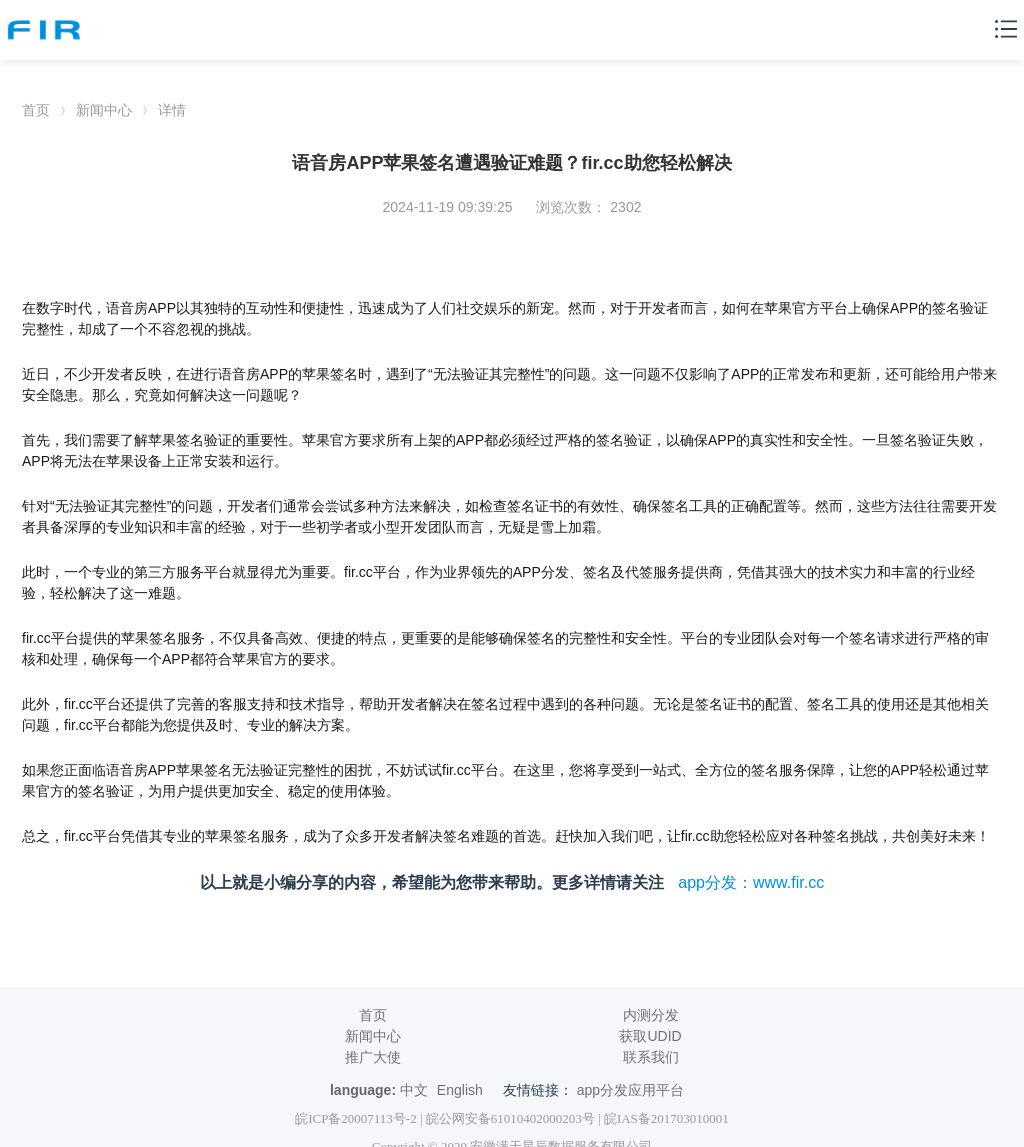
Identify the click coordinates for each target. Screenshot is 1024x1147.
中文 (414, 1090)
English (460, 1090)
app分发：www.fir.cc (751, 882)
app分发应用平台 (630, 1090)
